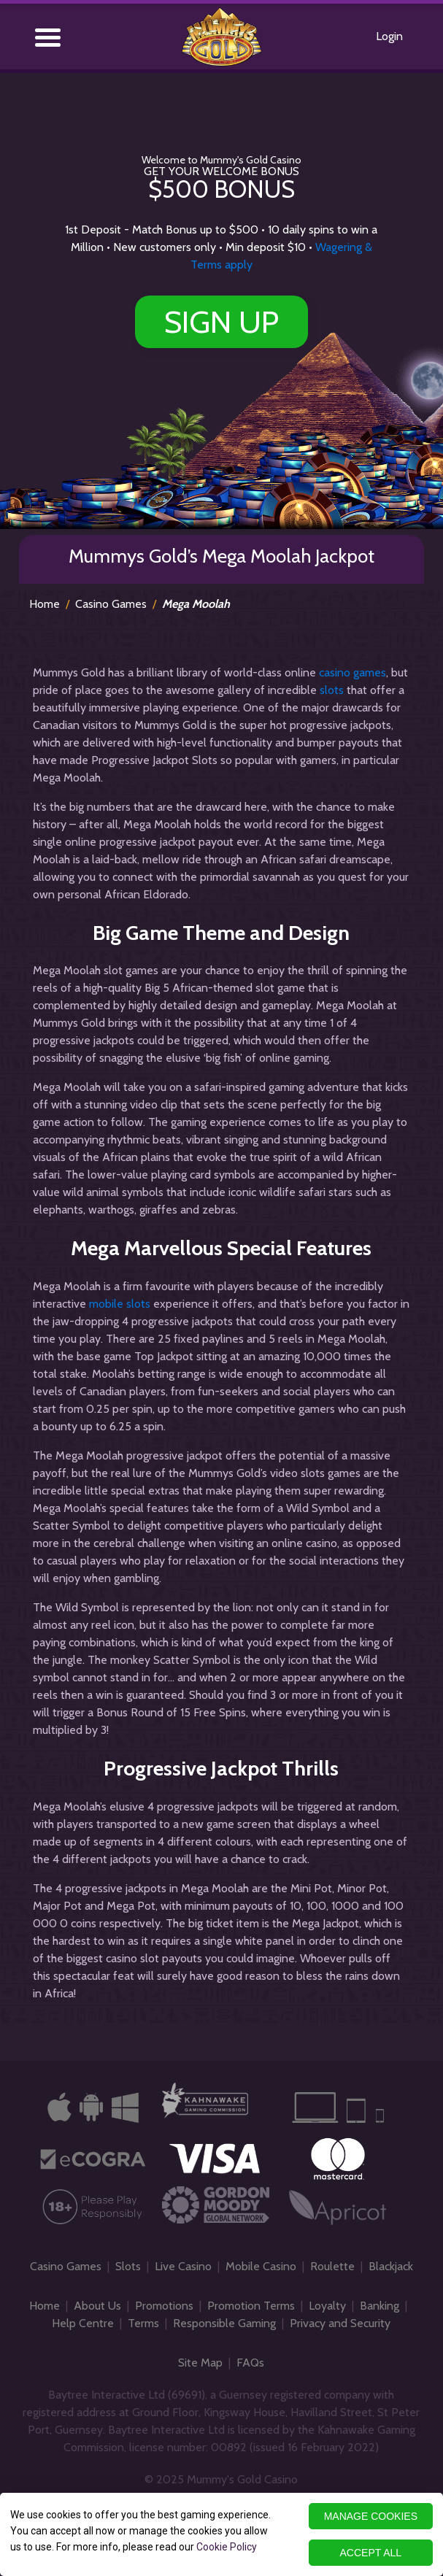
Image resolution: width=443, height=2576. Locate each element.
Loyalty (327, 2306)
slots (332, 690)
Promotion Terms (251, 2306)
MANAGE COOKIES (370, 2516)
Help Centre (83, 2323)
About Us (97, 2306)
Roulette (332, 2266)
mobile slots (119, 1304)
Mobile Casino (261, 2266)
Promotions (164, 2306)
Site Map (200, 2362)
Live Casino (183, 2266)
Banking (379, 2306)
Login (389, 36)
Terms (143, 2323)
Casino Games (111, 604)
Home (44, 604)
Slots (128, 2266)
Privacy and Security (340, 2323)
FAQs (250, 2362)
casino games (352, 672)
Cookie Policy (226, 2547)
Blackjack (391, 2266)
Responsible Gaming (224, 2323)
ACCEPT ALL (371, 2552)
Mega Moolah (196, 604)
